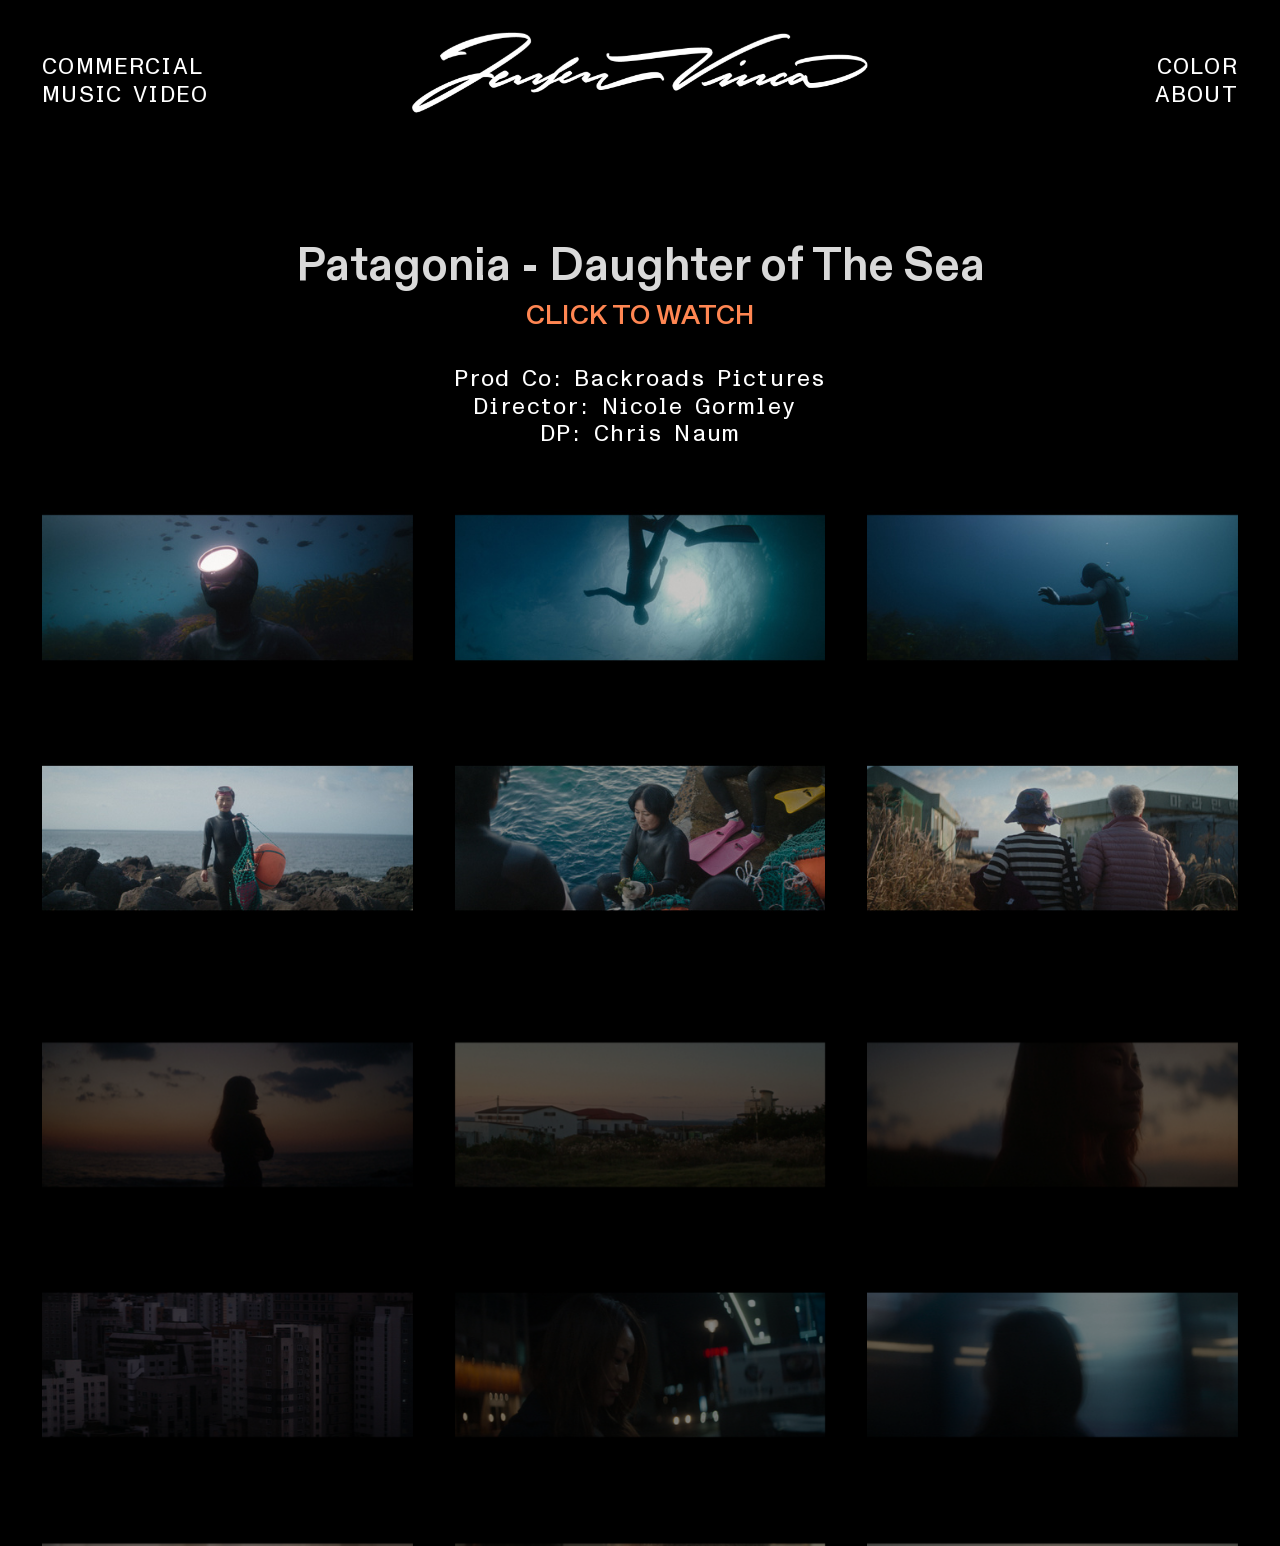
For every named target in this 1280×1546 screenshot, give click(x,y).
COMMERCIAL (122, 67)
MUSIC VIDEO (125, 95)
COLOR (1197, 67)
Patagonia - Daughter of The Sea (640, 266)
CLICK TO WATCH (640, 316)
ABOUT (1196, 95)
